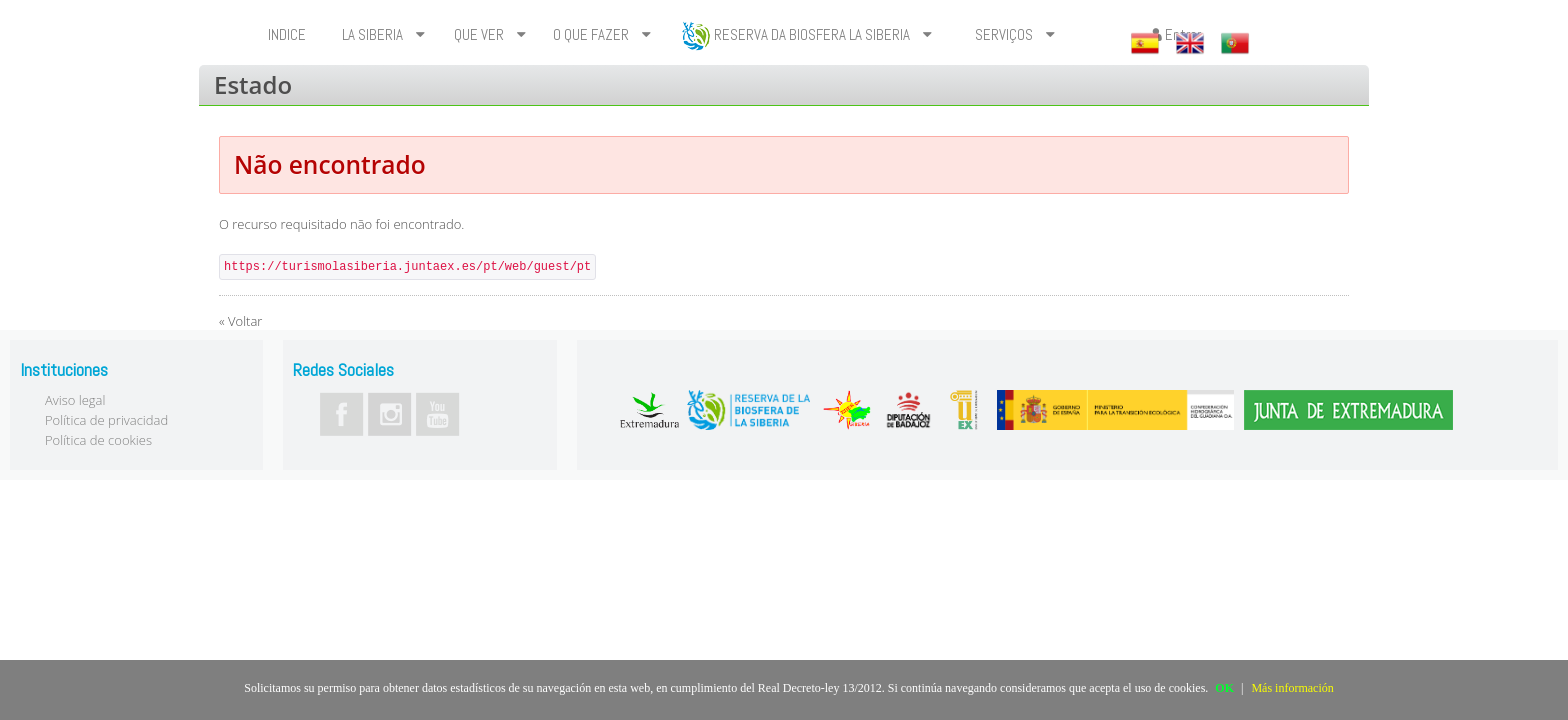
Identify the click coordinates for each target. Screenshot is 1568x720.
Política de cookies (98, 440)
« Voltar (240, 321)
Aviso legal (75, 400)
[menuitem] (290, 35)
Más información (1292, 688)
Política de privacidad (106, 420)
